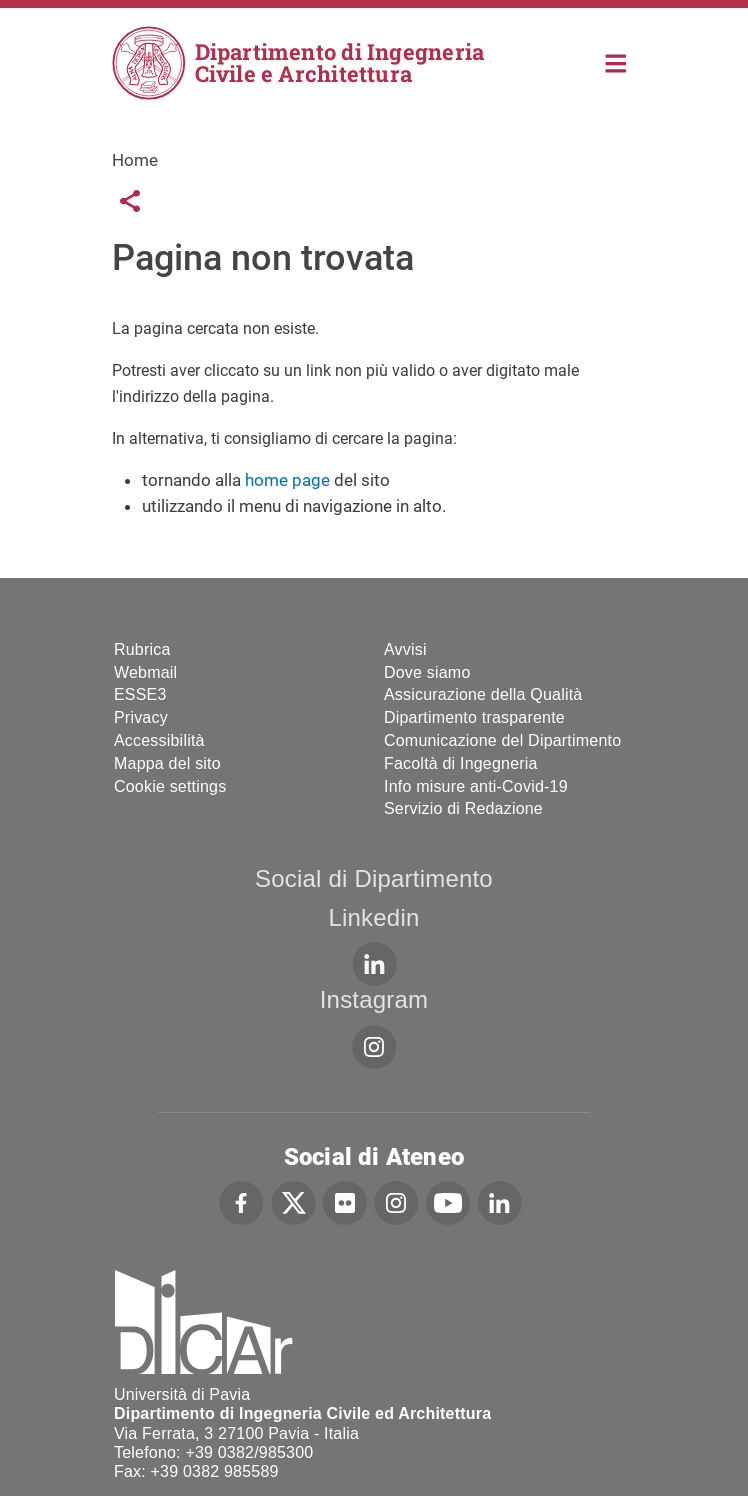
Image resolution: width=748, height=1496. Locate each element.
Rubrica (142, 649)
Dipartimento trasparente (474, 717)
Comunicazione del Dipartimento (502, 740)
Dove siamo (427, 672)
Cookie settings (170, 786)
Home (616, 61)
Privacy (141, 717)
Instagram (374, 999)
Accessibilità (159, 740)
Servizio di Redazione (463, 808)
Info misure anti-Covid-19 (476, 786)
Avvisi (405, 649)
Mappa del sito (167, 763)
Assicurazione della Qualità (483, 694)
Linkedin (373, 917)
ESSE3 (140, 694)
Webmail (145, 672)
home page (287, 480)
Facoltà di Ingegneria (461, 763)
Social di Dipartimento (374, 878)
